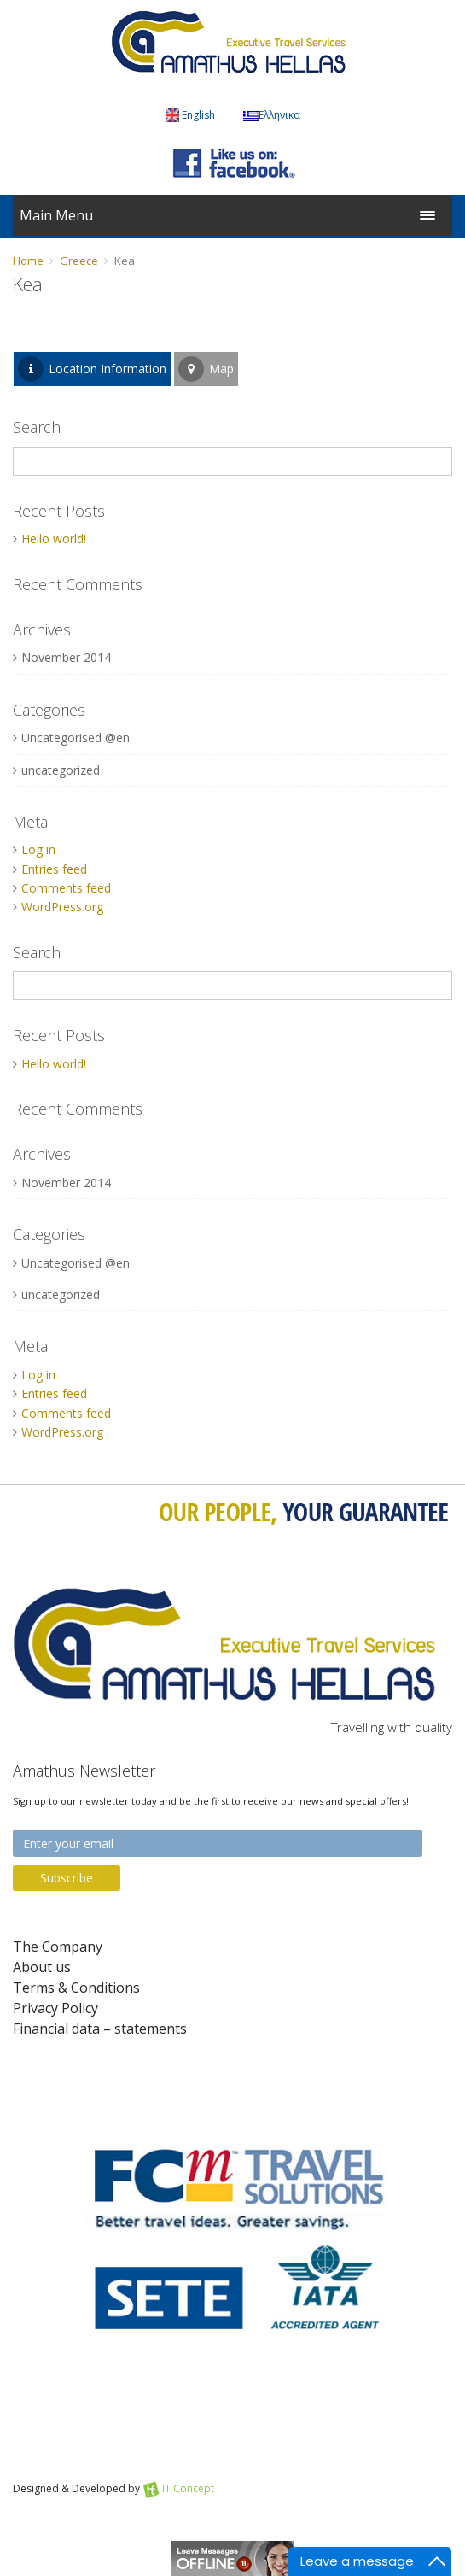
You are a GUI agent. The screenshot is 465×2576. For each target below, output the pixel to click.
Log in (38, 849)
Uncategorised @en (75, 737)
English (190, 115)
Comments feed (66, 888)
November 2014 (66, 657)
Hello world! (53, 538)
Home (28, 260)
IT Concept (188, 2488)
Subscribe (66, 1878)
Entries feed (54, 869)
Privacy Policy (55, 2008)
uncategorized (60, 770)
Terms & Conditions (76, 1988)
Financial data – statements (100, 2029)
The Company (57, 1947)
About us (42, 1967)
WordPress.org (62, 907)
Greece (79, 260)
